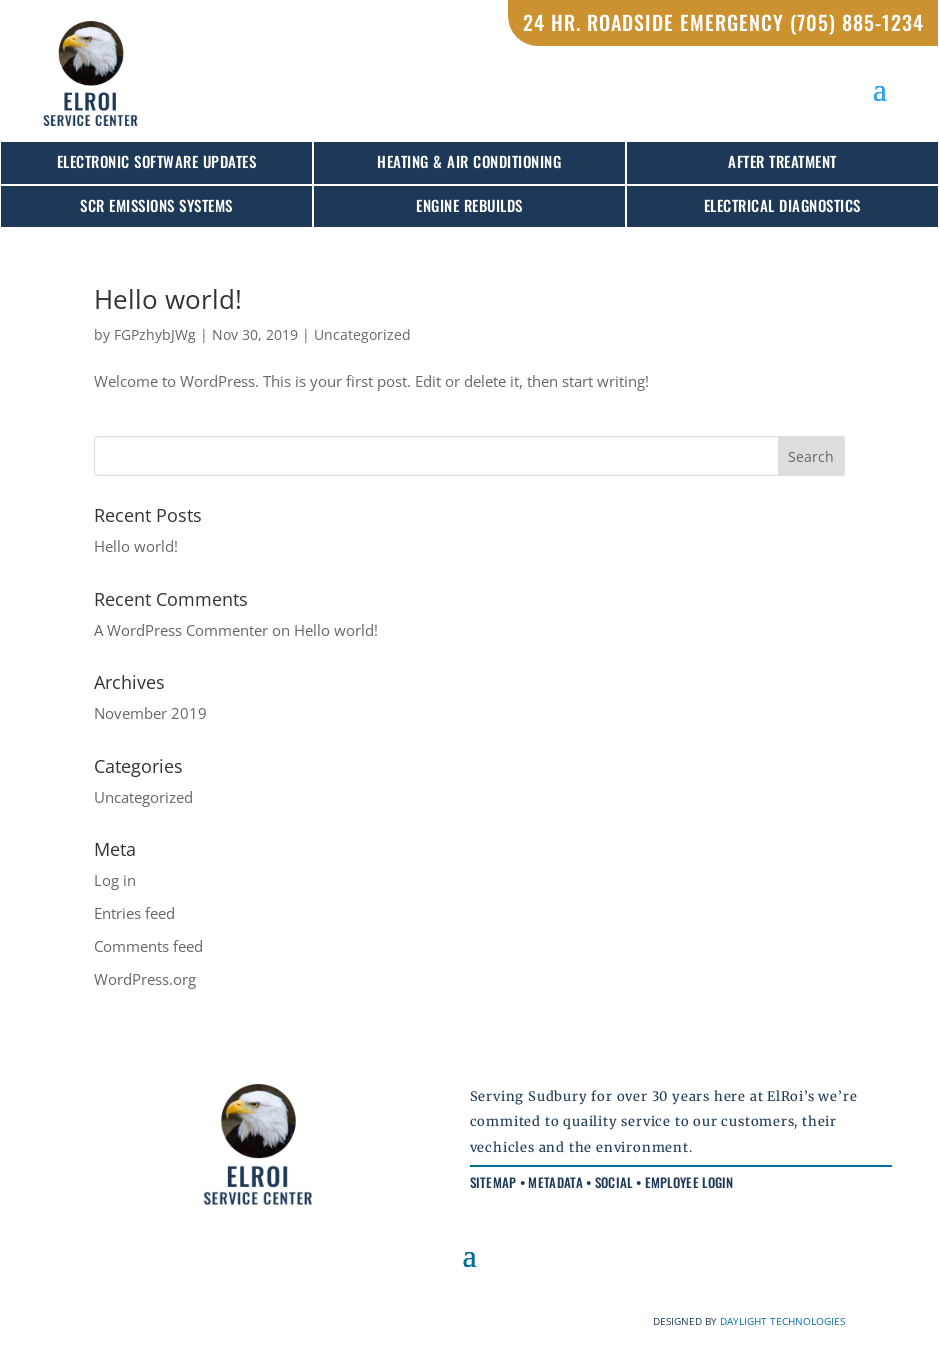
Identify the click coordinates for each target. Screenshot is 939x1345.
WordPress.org (145, 979)
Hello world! (168, 299)
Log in (115, 880)
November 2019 (150, 713)
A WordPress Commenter (181, 630)
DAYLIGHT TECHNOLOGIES (782, 1321)
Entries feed (134, 913)
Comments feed (148, 946)
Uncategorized (362, 334)
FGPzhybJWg (155, 334)
